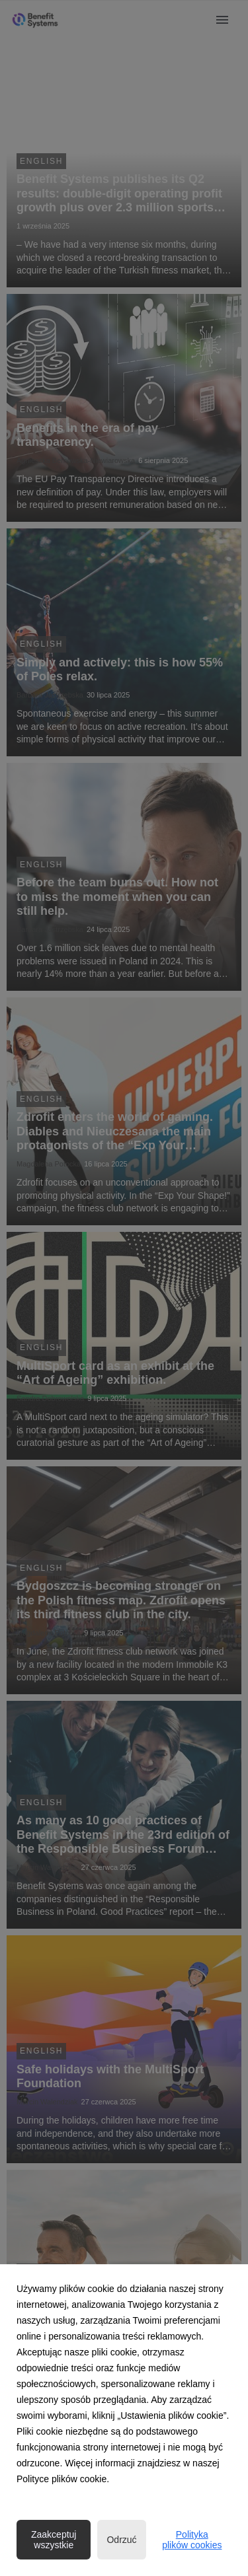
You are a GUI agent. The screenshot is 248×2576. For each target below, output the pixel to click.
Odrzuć (121, 2539)
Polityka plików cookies (192, 2539)
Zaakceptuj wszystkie (53, 2539)
